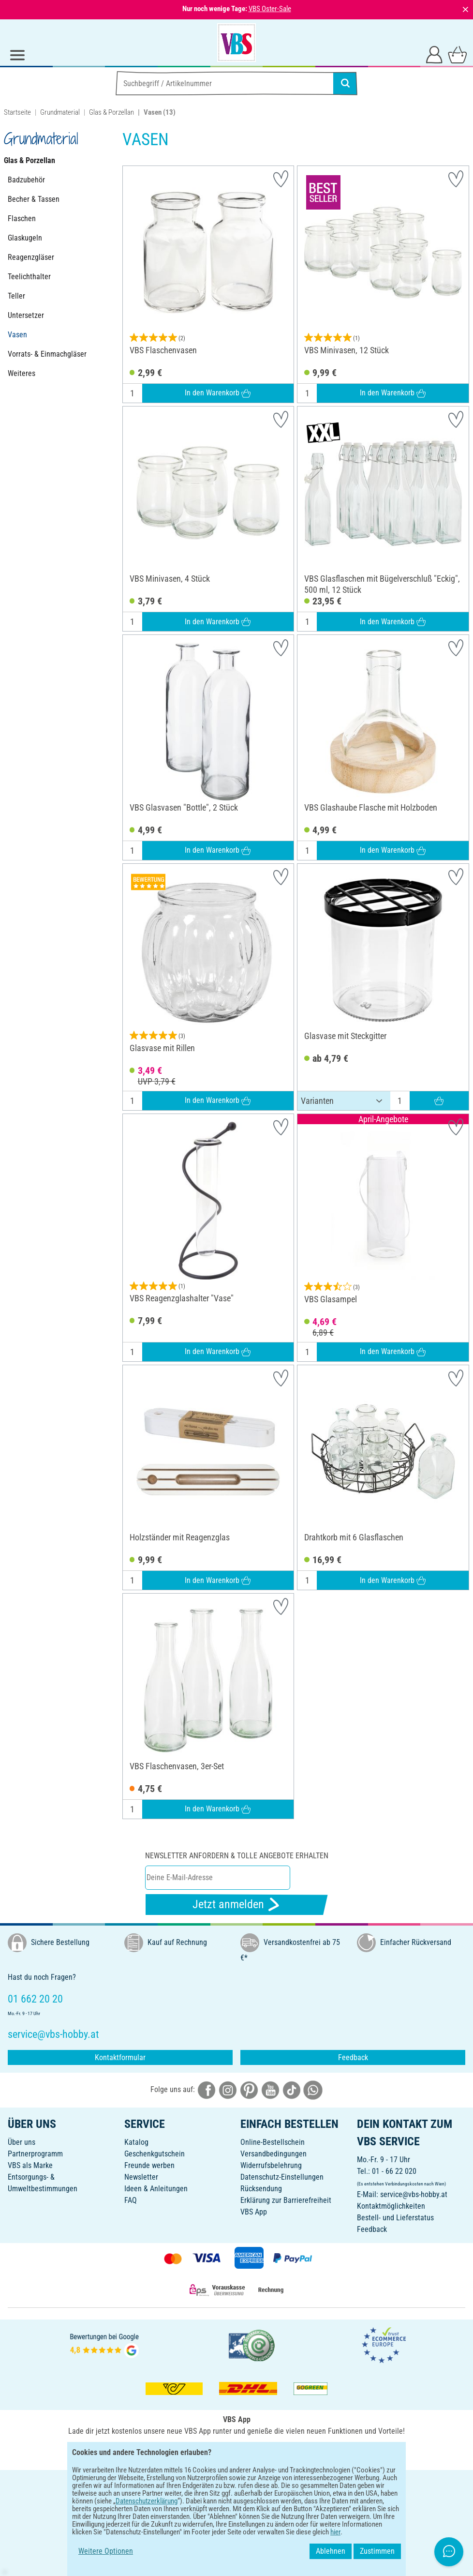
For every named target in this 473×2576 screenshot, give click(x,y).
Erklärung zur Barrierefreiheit (285, 2200)
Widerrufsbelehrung (271, 2165)
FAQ (130, 2200)
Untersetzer (26, 315)
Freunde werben (149, 2165)
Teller (16, 296)
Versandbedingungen (273, 2153)
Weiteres (21, 373)
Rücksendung (261, 2188)
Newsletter (141, 2177)
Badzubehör (26, 179)
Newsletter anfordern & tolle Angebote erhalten (236, 1855)
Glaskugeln (25, 237)
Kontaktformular (120, 2057)
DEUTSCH (236, 2483)
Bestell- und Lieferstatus (395, 2217)
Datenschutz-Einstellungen (282, 2177)
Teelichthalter (29, 276)
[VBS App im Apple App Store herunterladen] (269, 2452)
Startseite (17, 112)
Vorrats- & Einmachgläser (47, 354)
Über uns (21, 2142)
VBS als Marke (30, 2165)
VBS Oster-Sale (270, 8)
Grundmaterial (60, 112)
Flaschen (22, 218)
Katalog (136, 2142)
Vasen (17, 334)
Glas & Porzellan (111, 112)
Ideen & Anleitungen (156, 2188)
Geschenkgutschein (154, 2153)
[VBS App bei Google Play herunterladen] (204, 2452)
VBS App (253, 2211)
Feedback (353, 2057)
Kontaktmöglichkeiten (391, 2206)
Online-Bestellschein (272, 2142)
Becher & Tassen (33, 199)
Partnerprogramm (35, 2153)
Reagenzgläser (31, 257)
